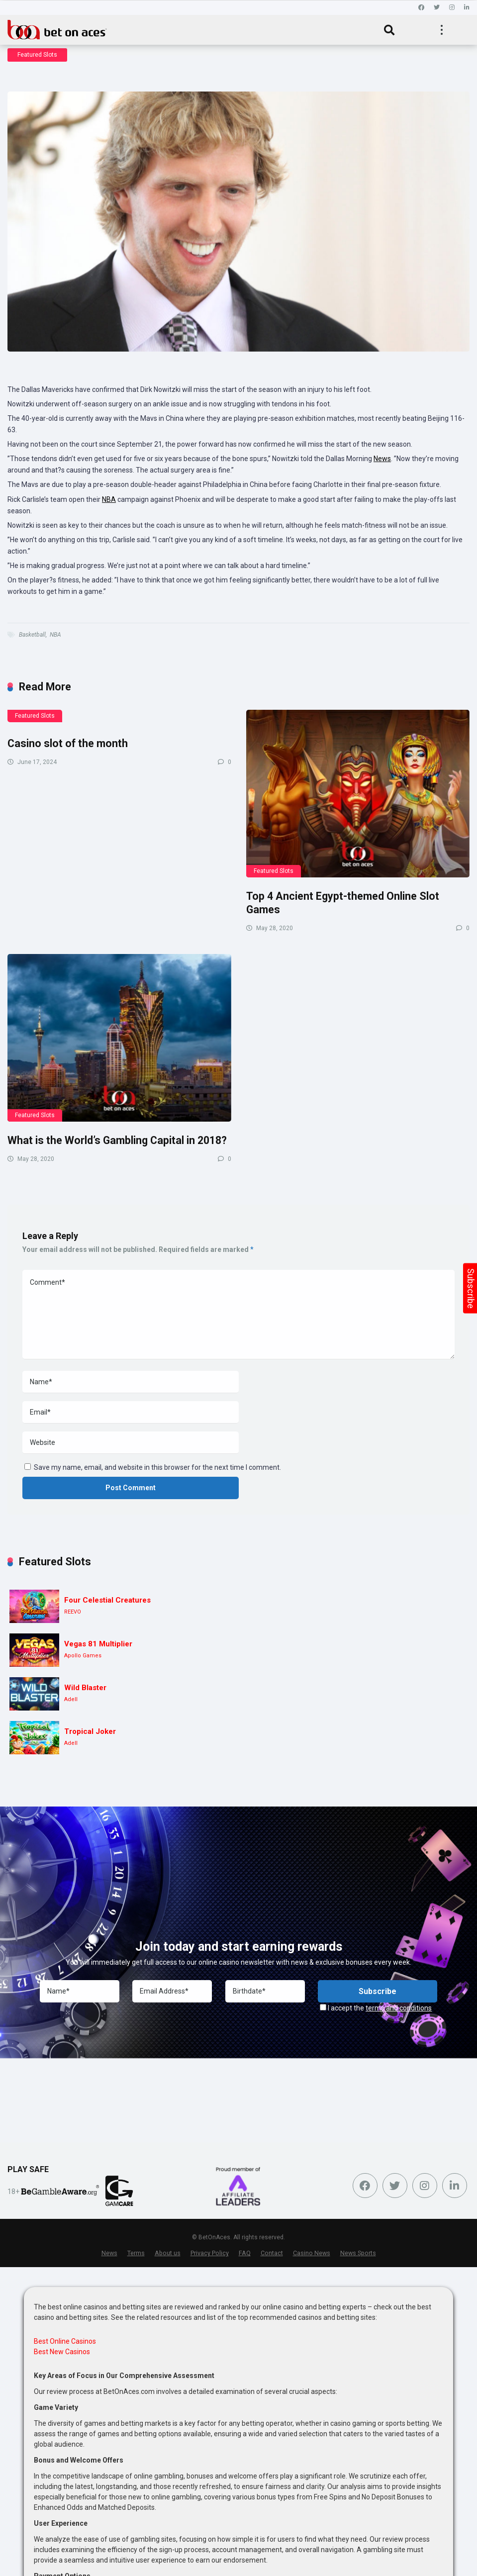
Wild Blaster (85, 1687)
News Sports (358, 2253)
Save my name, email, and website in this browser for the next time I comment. (157, 1467)
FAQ (245, 2253)
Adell (71, 1699)
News (382, 459)
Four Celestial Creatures (107, 1600)
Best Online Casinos (65, 2341)
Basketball (32, 634)
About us (168, 2253)
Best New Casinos (62, 2352)
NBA (109, 499)
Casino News (311, 2253)
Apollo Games (82, 1655)
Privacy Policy (210, 2253)
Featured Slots (37, 54)
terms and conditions (399, 2008)
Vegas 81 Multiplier (98, 1643)
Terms (136, 2253)
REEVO (72, 1612)
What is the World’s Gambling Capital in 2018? (117, 1140)
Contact (272, 2253)
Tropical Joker (90, 1731)
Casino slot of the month (67, 743)
